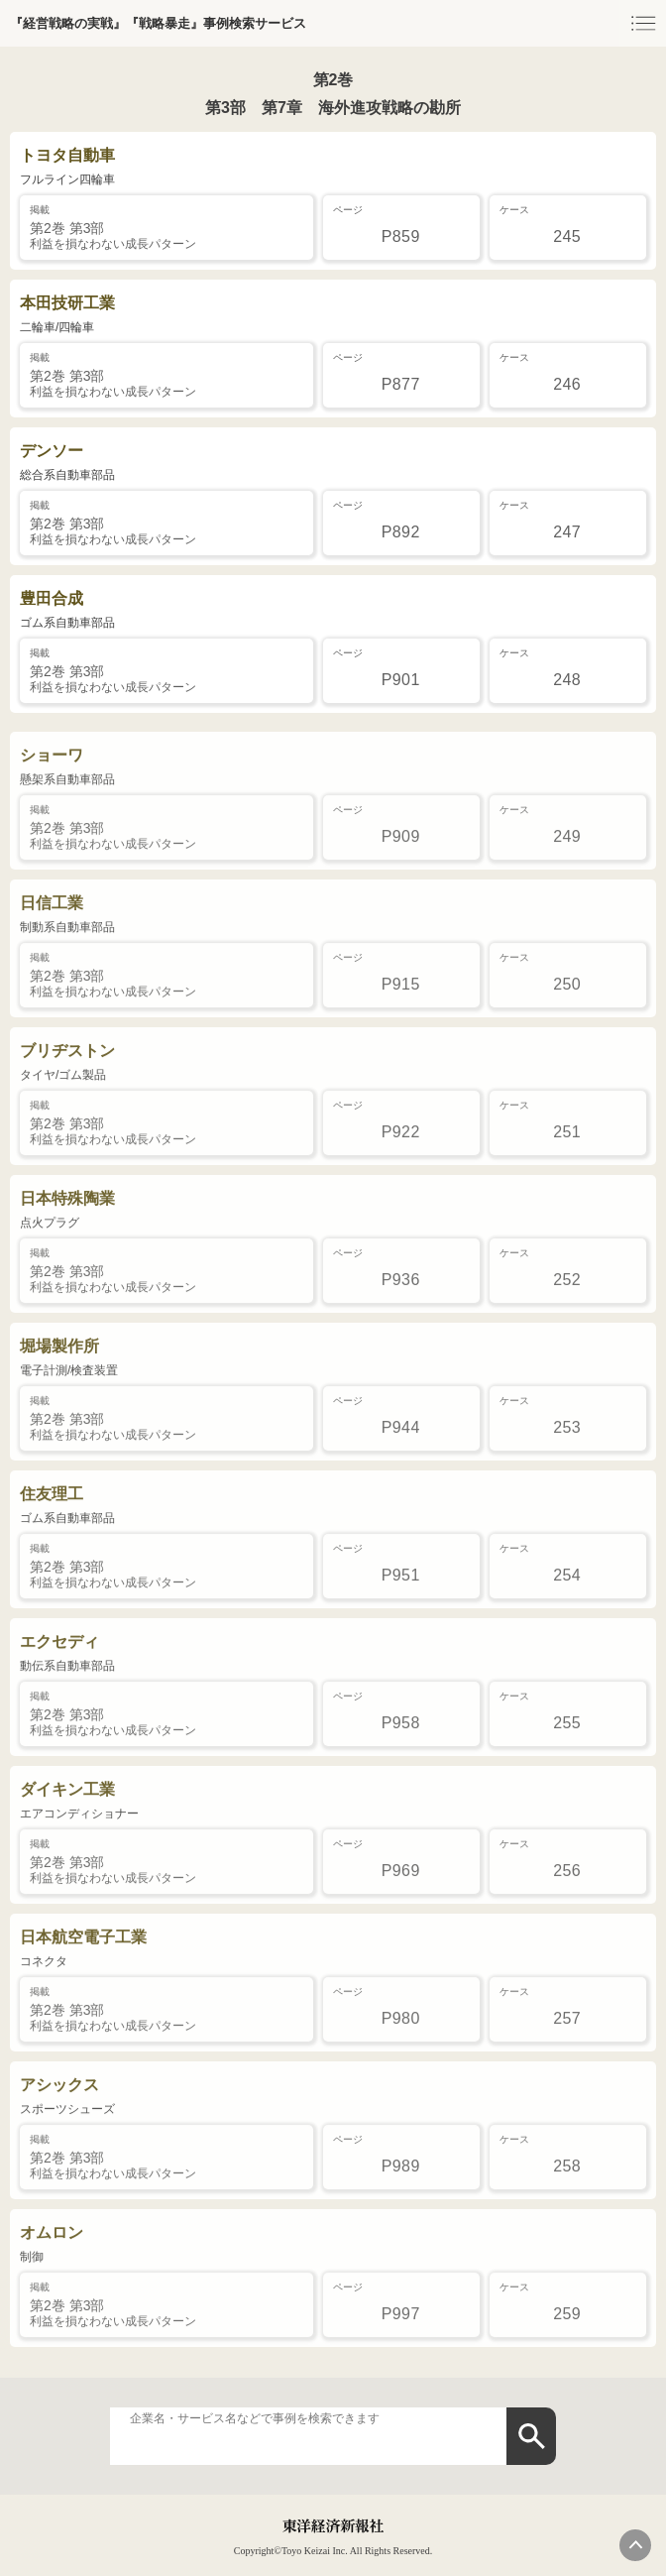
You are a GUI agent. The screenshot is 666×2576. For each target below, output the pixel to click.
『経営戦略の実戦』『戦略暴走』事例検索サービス (158, 23)
